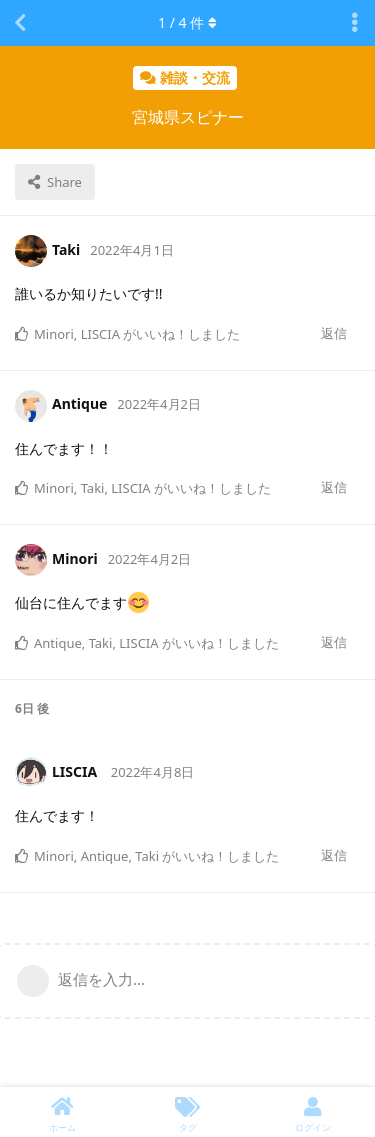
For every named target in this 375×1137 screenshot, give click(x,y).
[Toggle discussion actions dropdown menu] (355, 23)
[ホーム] (62, 1112)
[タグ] (187, 1112)
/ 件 (187, 22)
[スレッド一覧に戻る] (20, 23)
